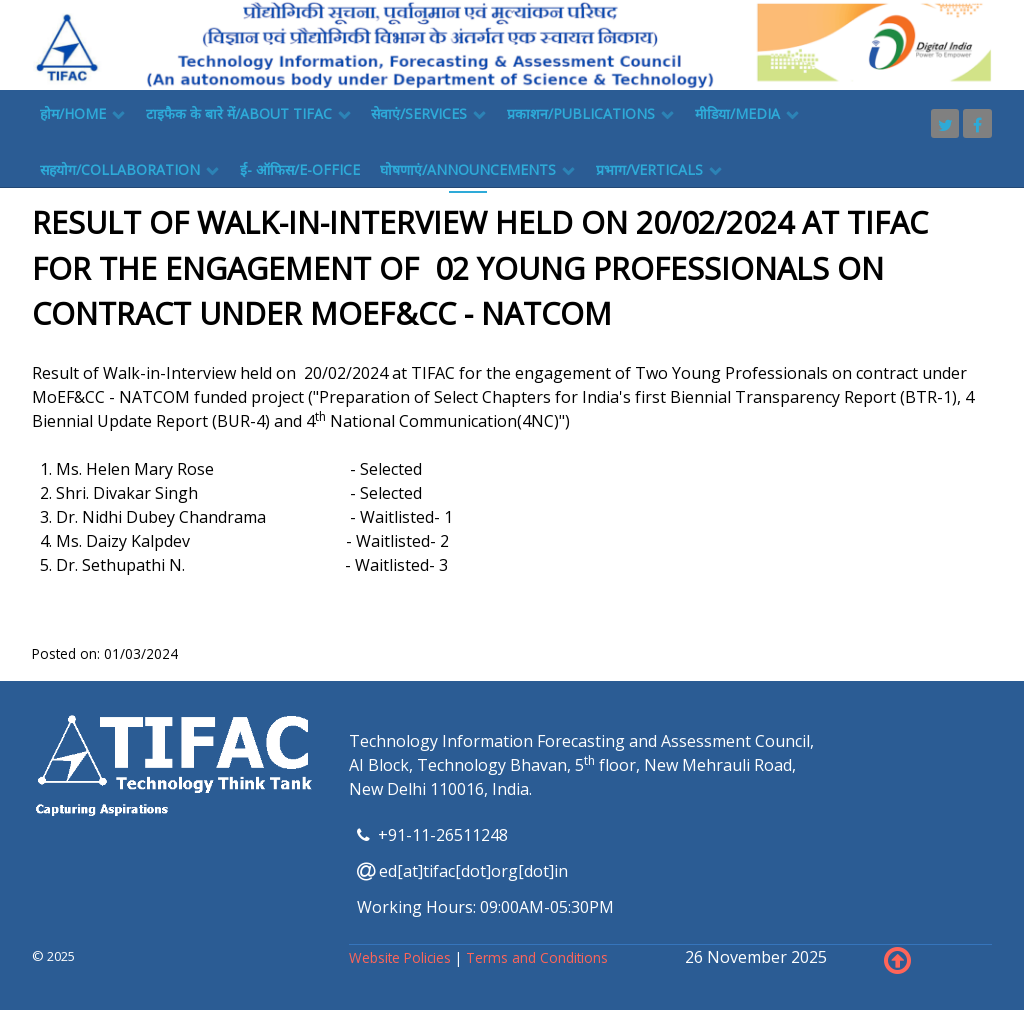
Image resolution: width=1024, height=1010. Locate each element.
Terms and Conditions (537, 957)
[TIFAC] (512, 43)
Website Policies (402, 957)
